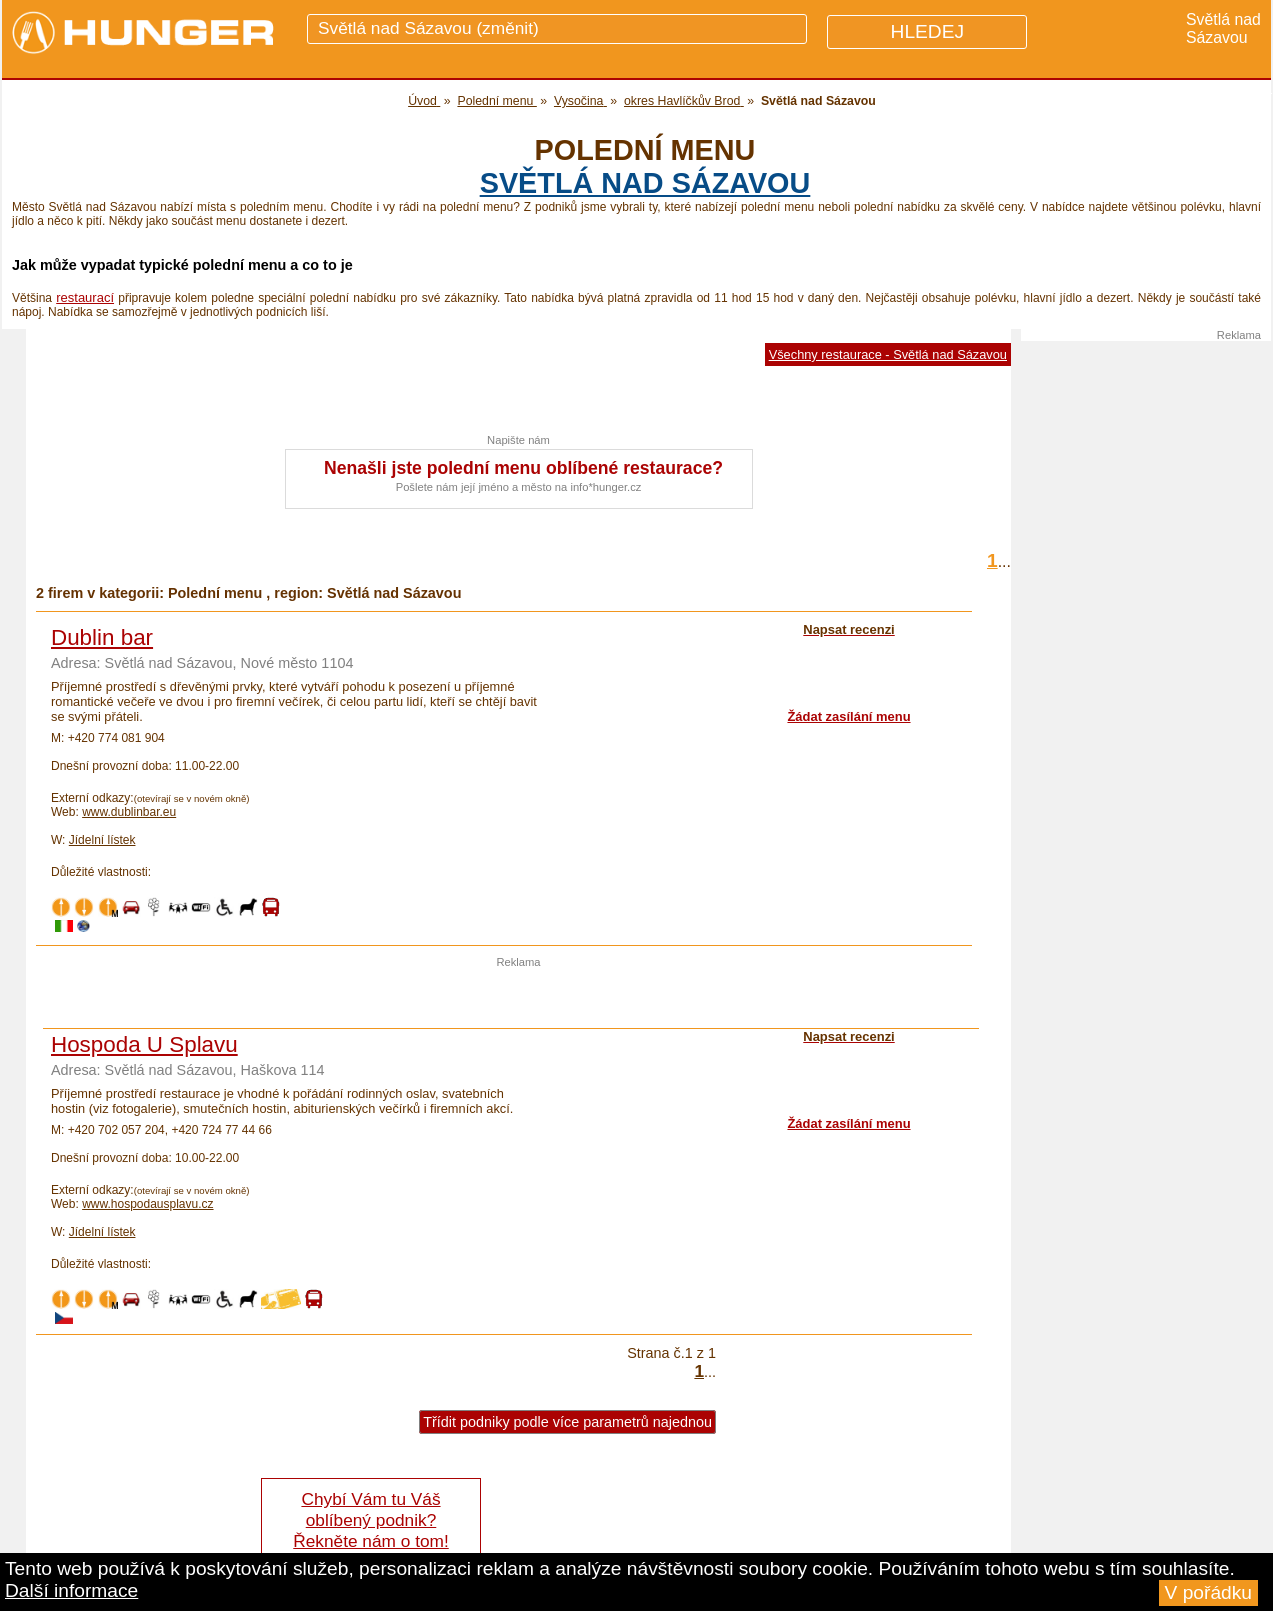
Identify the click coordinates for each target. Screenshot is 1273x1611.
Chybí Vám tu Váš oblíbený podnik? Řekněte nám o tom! (370, 1520)
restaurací (85, 297)
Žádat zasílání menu (848, 716)
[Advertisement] (519, 998)
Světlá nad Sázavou (645, 183)
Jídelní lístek (102, 840)
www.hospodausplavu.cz (147, 1204)
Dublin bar (102, 637)
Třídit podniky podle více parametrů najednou (567, 1422)
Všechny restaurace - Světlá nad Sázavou (888, 354)
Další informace (71, 1590)
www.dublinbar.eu (129, 812)
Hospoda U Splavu (144, 1044)
